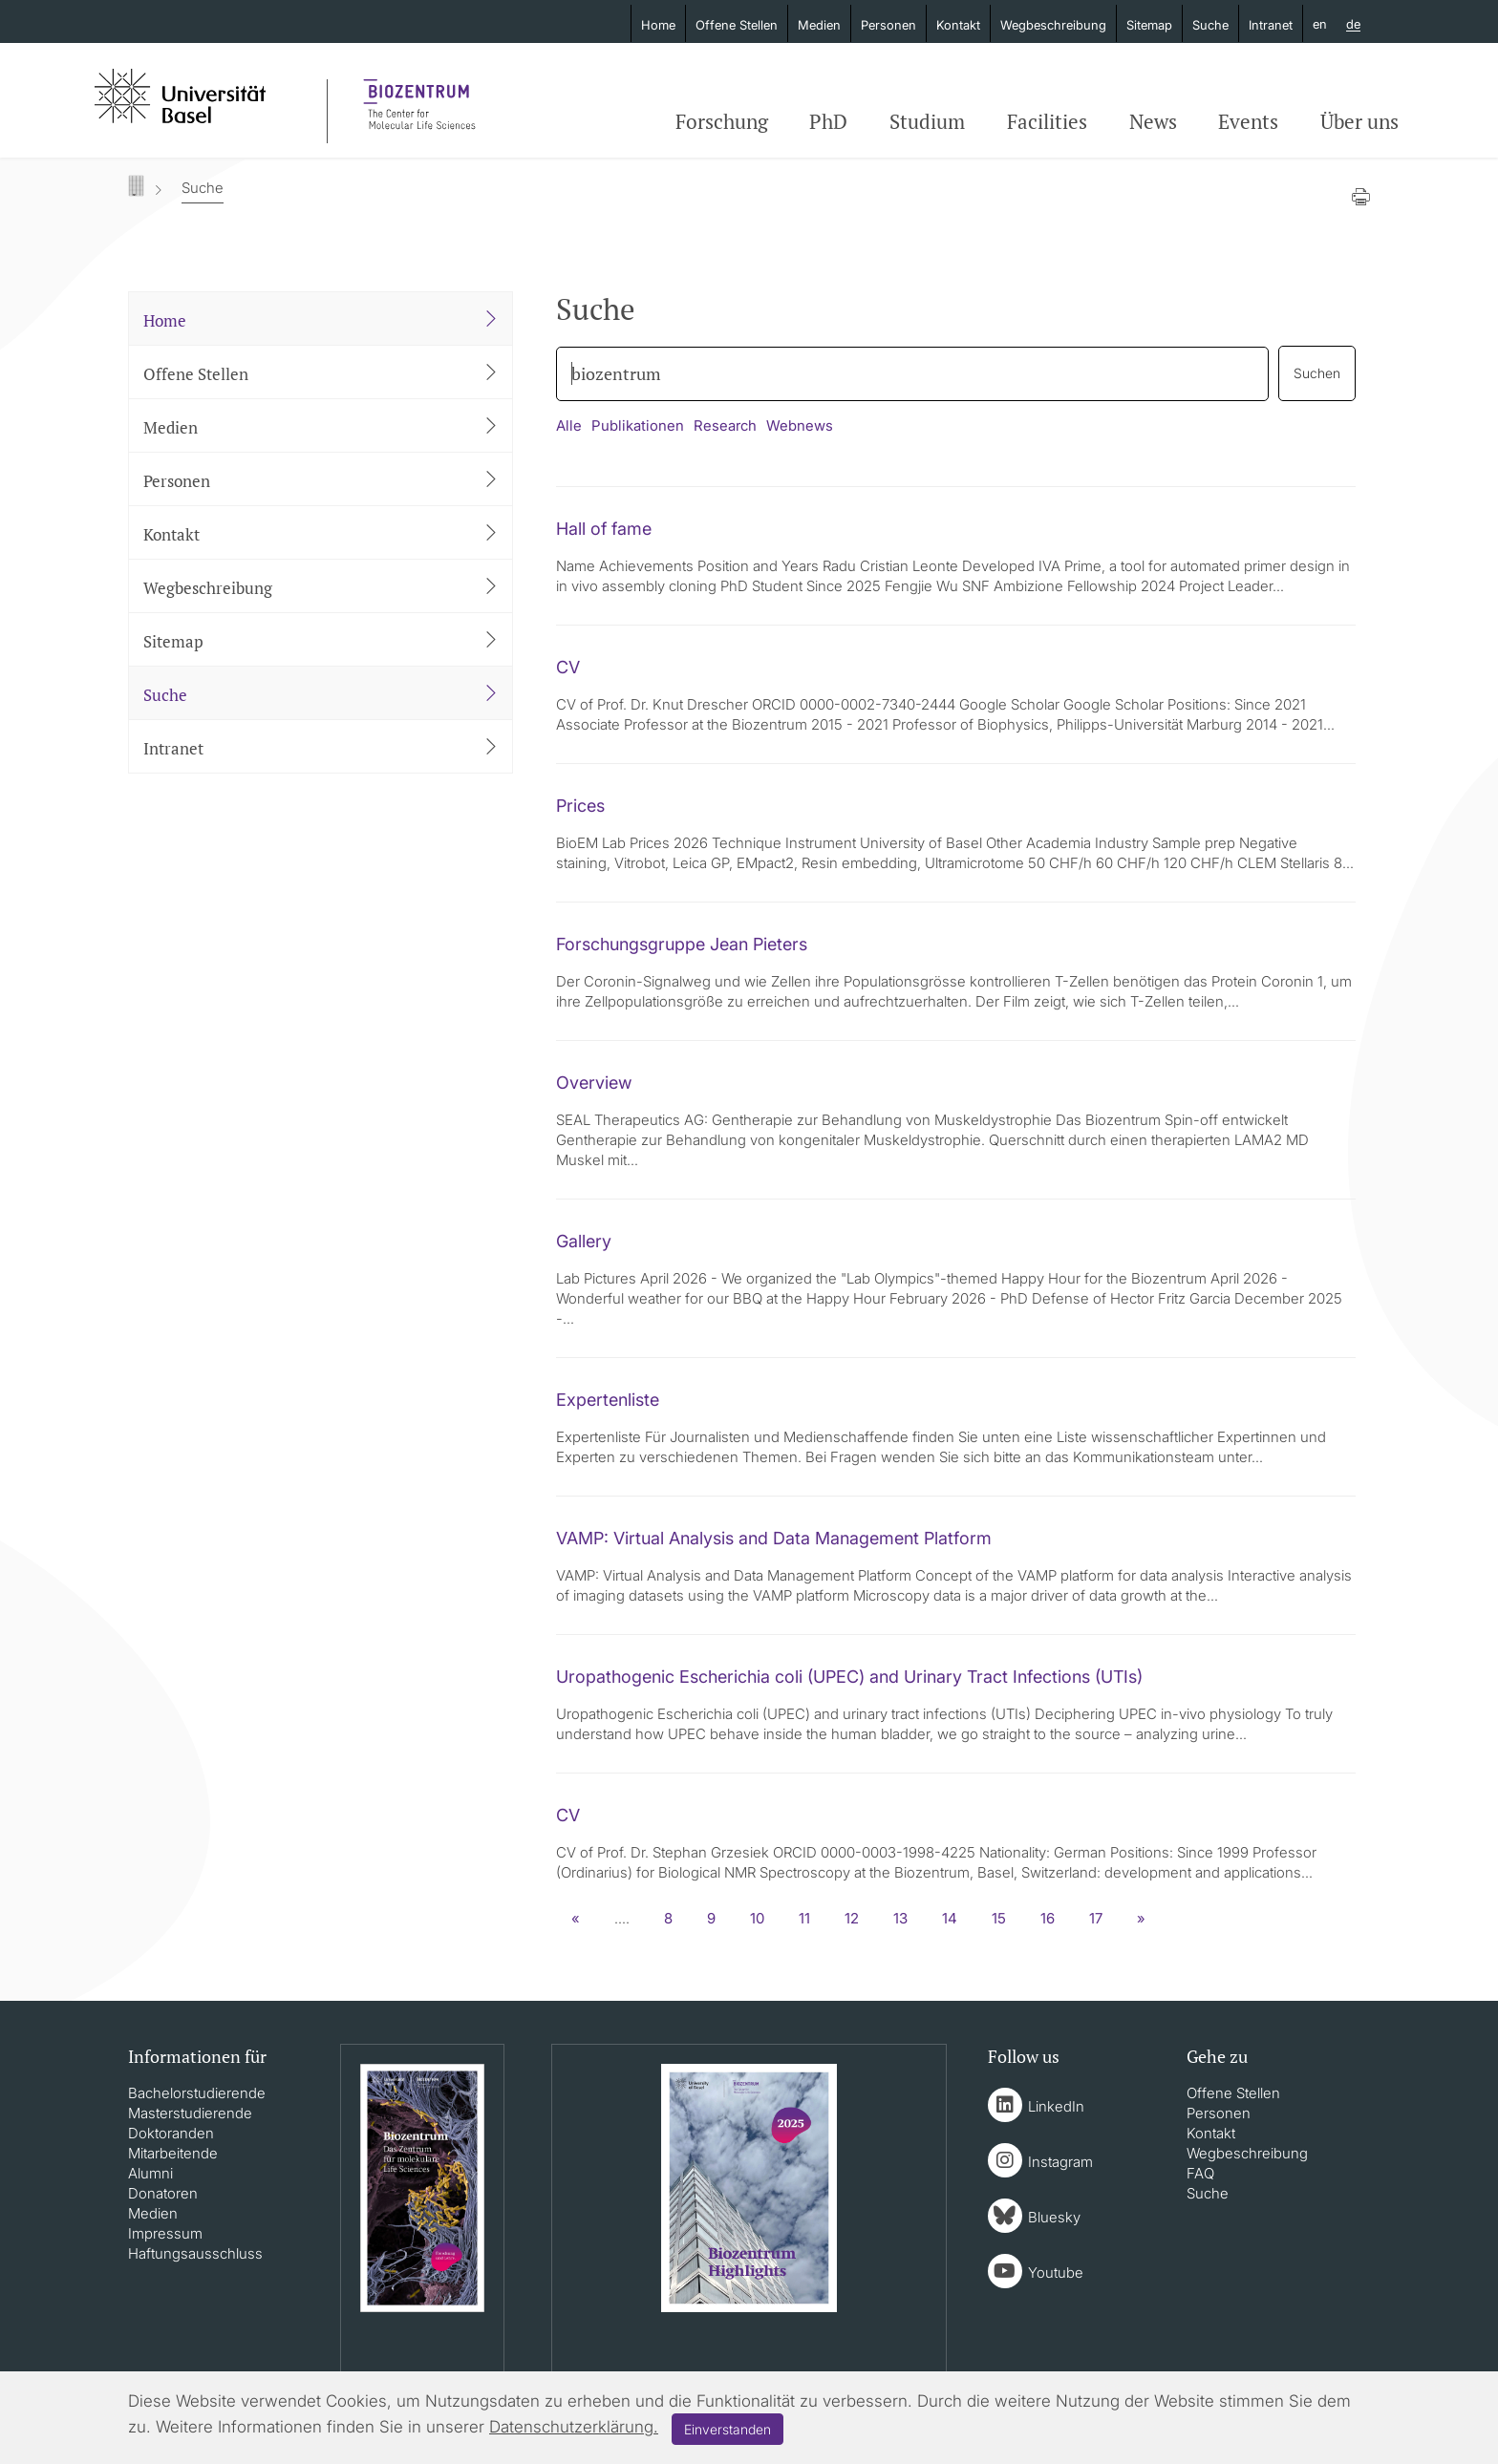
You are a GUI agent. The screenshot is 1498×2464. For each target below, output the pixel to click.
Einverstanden (727, 2429)
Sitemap (1149, 24)
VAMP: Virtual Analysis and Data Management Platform (774, 1538)
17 (1095, 1918)
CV (568, 667)
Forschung (721, 121)
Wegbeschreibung (1053, 24)
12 (852, 1918)
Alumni (150, 2173)
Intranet (1271, 24)
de (1353, 25)
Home (658, 24)
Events (1248, 121)
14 (949, 1918)
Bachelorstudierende (197, 2093)
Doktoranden (171, 2133)
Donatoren (163, 2193)
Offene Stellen (737, 24)
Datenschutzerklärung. (573, 2426)
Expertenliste (607, 1400)
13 (900, 1918)
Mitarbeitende (173, 2153)
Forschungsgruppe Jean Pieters (681, 944)
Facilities (1047, 121)
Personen (888, 24)
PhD (828, 121)
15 (999, 1918)
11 (804, 1918)
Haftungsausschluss (195, 2253)
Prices (580, 806)
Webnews (799, 425)
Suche (1210, 24)
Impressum (165, 2233)
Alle (569, 425)
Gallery (583, 1241)
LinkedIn (1056, 2106)
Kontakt (958, 24)
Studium (927, 121)
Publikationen (637, 425)
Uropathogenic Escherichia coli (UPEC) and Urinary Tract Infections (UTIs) (849, 1677)
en (1320, 24)
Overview (593, 1083)
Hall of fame (604, 529)
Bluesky (1054, 2217)
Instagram (1060, 2162)
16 (1047, 1918)
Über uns (1359, 121)
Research (725, 425)
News (1153, 121)
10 (757, 1918)
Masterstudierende (190, 2113)
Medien (819, 24)
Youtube (1055, 2272)
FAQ (1200, 2173)
